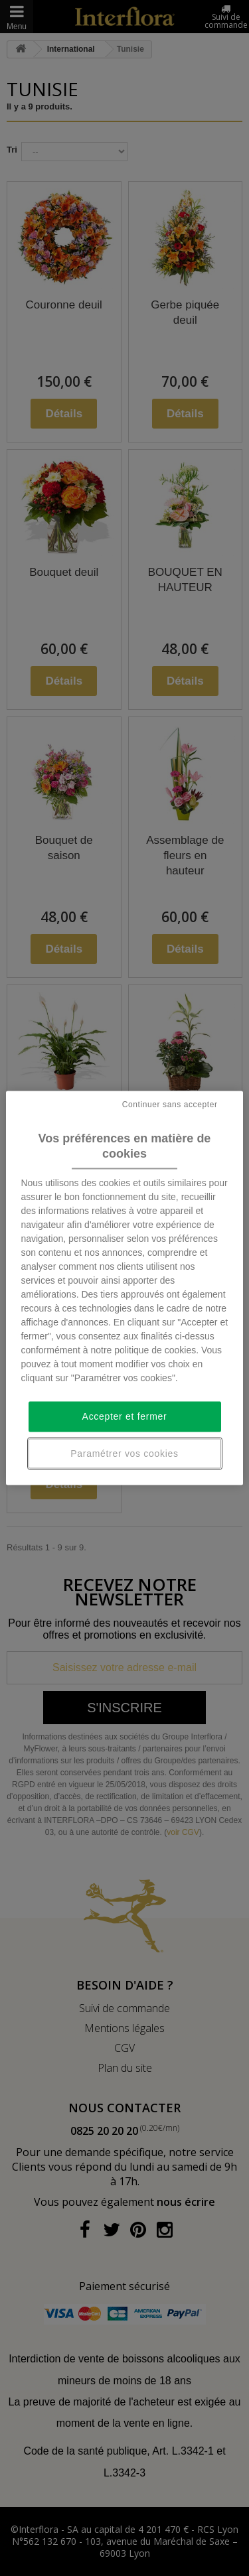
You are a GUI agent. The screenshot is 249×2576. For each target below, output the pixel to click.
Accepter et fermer (124, 1416)
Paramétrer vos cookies (124, 1453)
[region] (124, 1288)
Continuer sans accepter (170, 1104)
